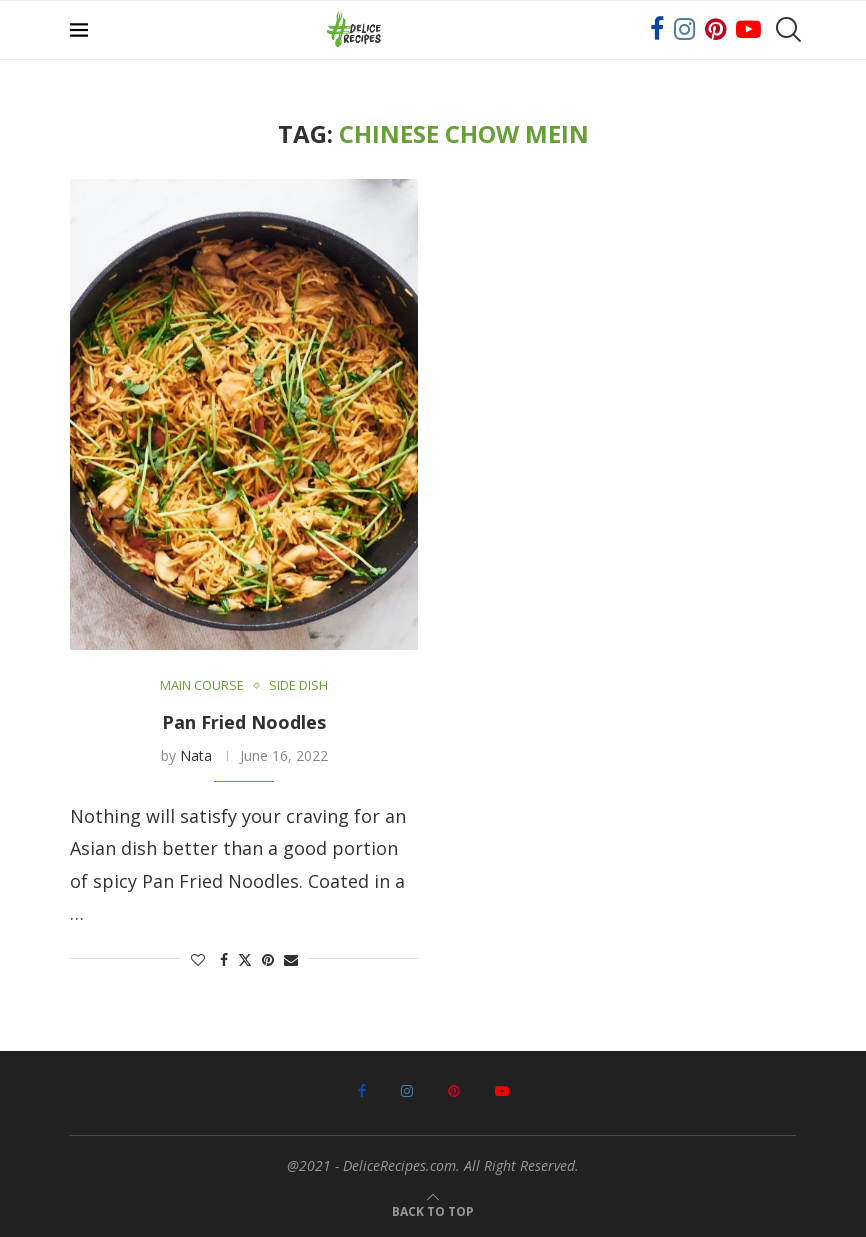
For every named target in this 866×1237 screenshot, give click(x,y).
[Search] (786, 30)
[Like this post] (198, 959)
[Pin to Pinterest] (268, 959)
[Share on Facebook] (224, 959)
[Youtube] (748, 30)
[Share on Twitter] (245, 959)
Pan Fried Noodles (244, 722)
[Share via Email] (291, 959)
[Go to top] (433, 1208)
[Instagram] (684, 30)
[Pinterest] (715, 30)
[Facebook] (657, 30)
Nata (196, 755)
